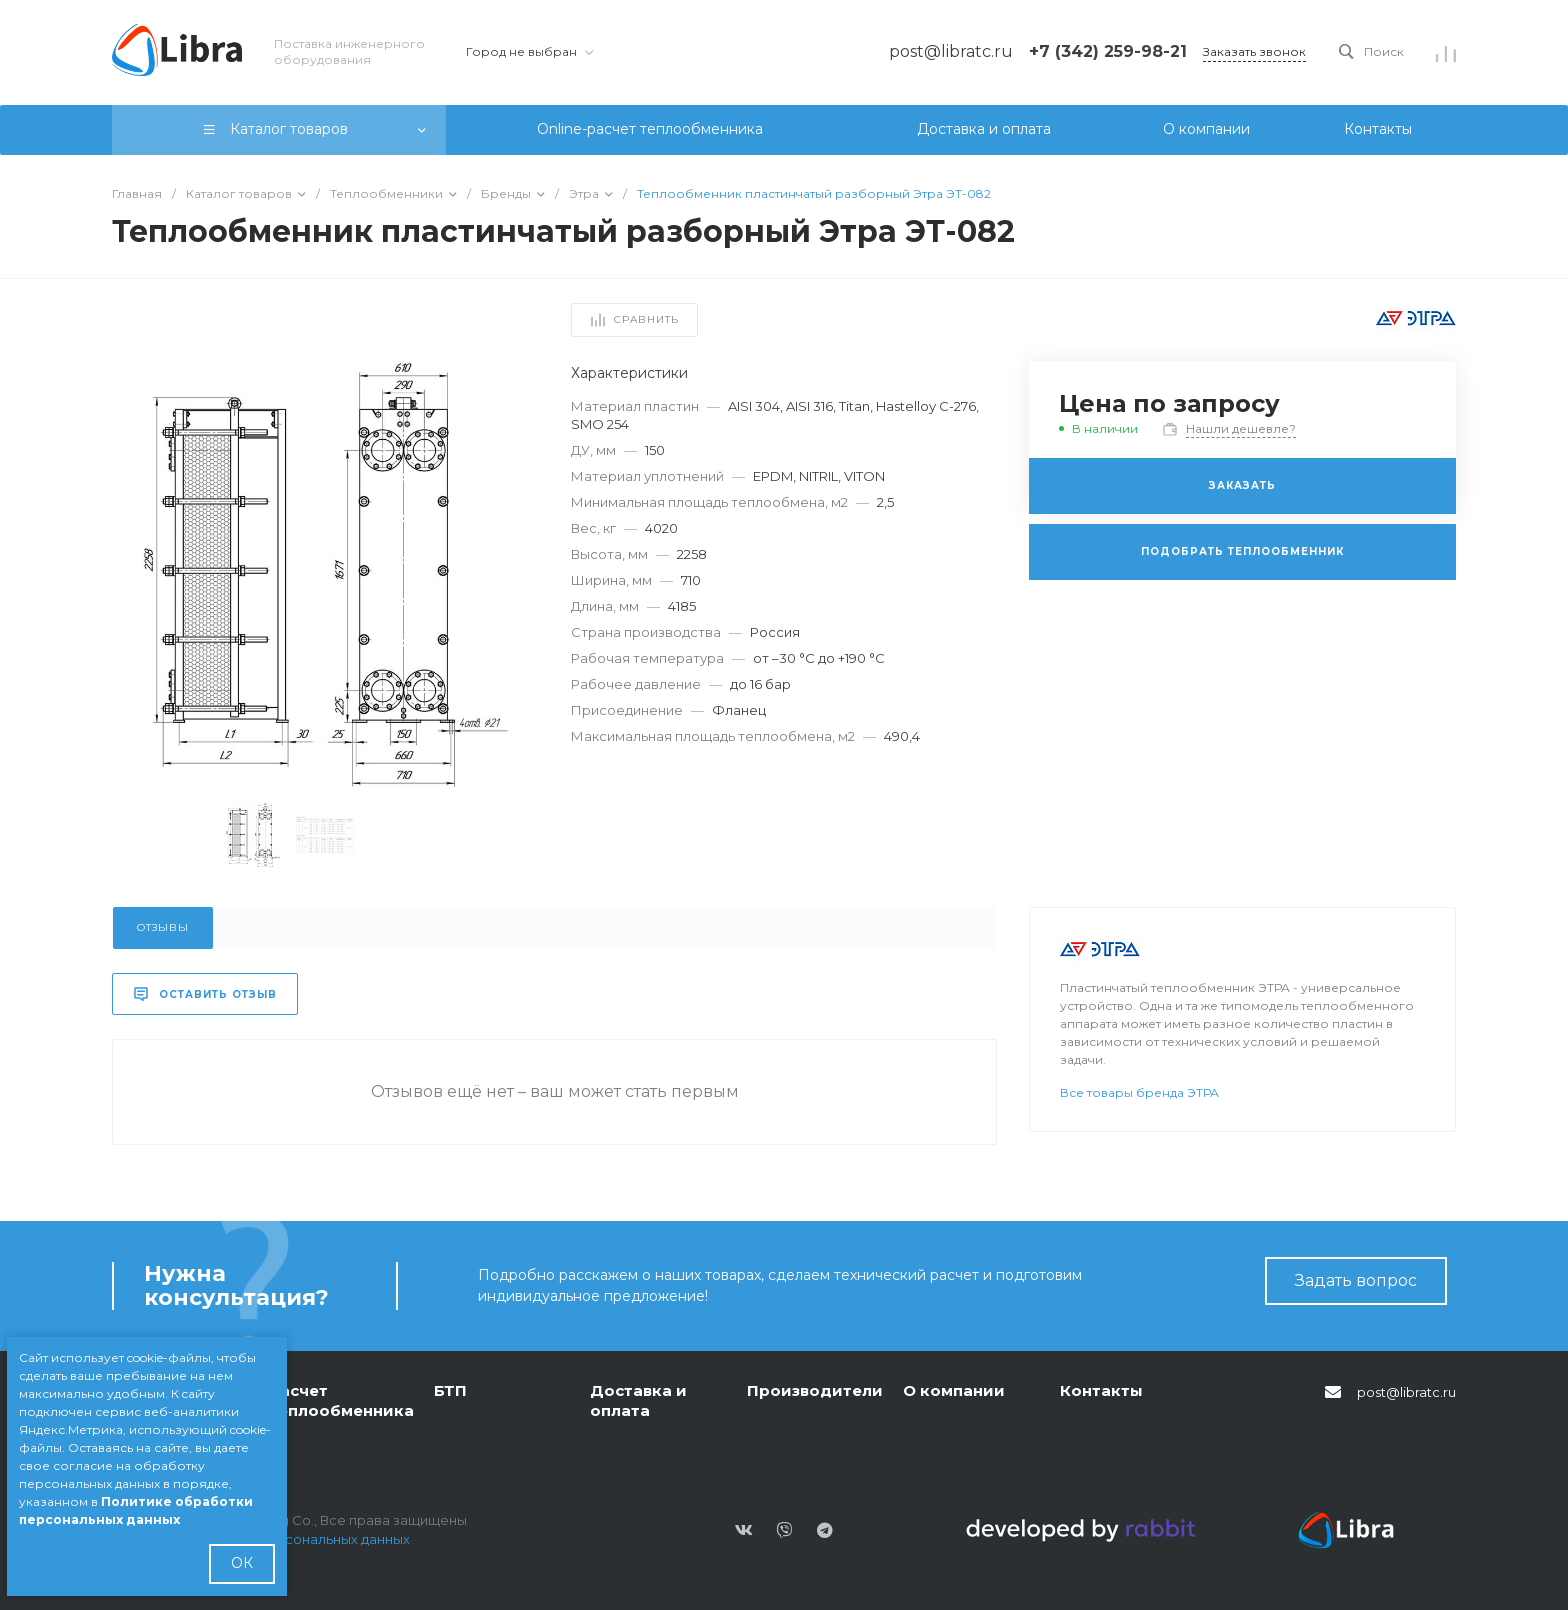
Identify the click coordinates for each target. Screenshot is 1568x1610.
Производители (815, 1390)
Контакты (1101, 1390)
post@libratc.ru (1406, 1392)
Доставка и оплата (638, 1400)
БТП (450, 1390)
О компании (954, 1390)
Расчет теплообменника (341, 1400)
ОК (242, 1563)
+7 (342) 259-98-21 (1108, 51)
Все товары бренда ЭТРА (1139, 1092)
